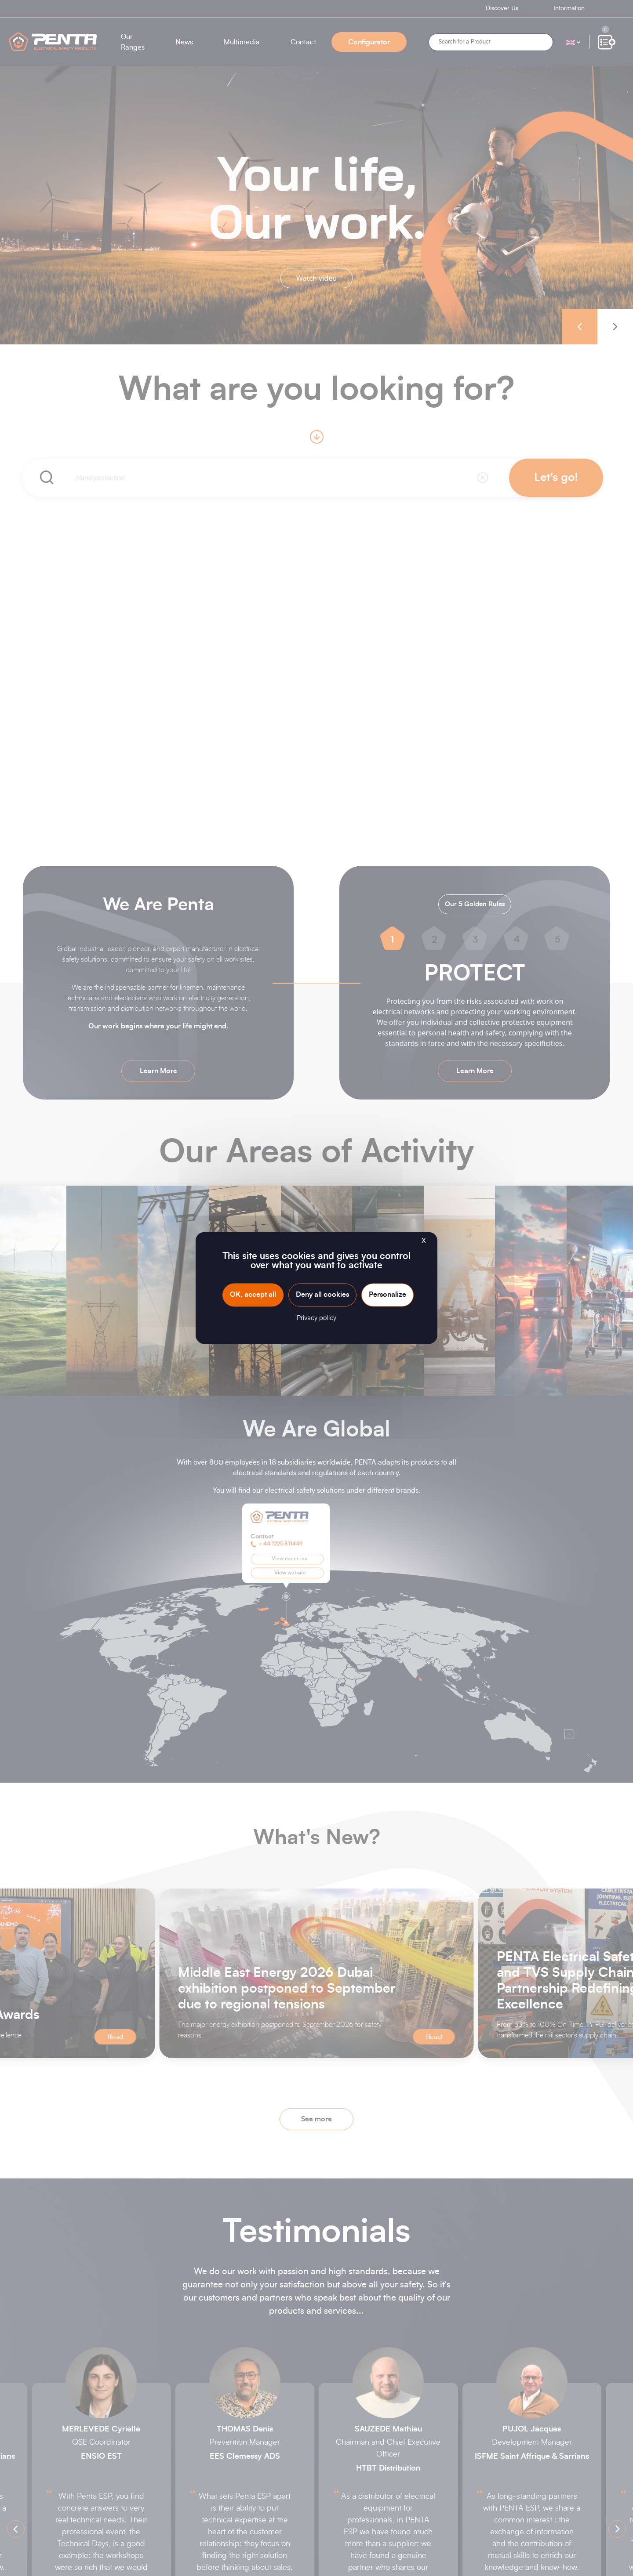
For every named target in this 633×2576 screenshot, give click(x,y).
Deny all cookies (322, 1294)
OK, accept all (253, 1294)
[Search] (491, 42)
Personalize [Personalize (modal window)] (387, 1294)
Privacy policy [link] (316, 1318)
